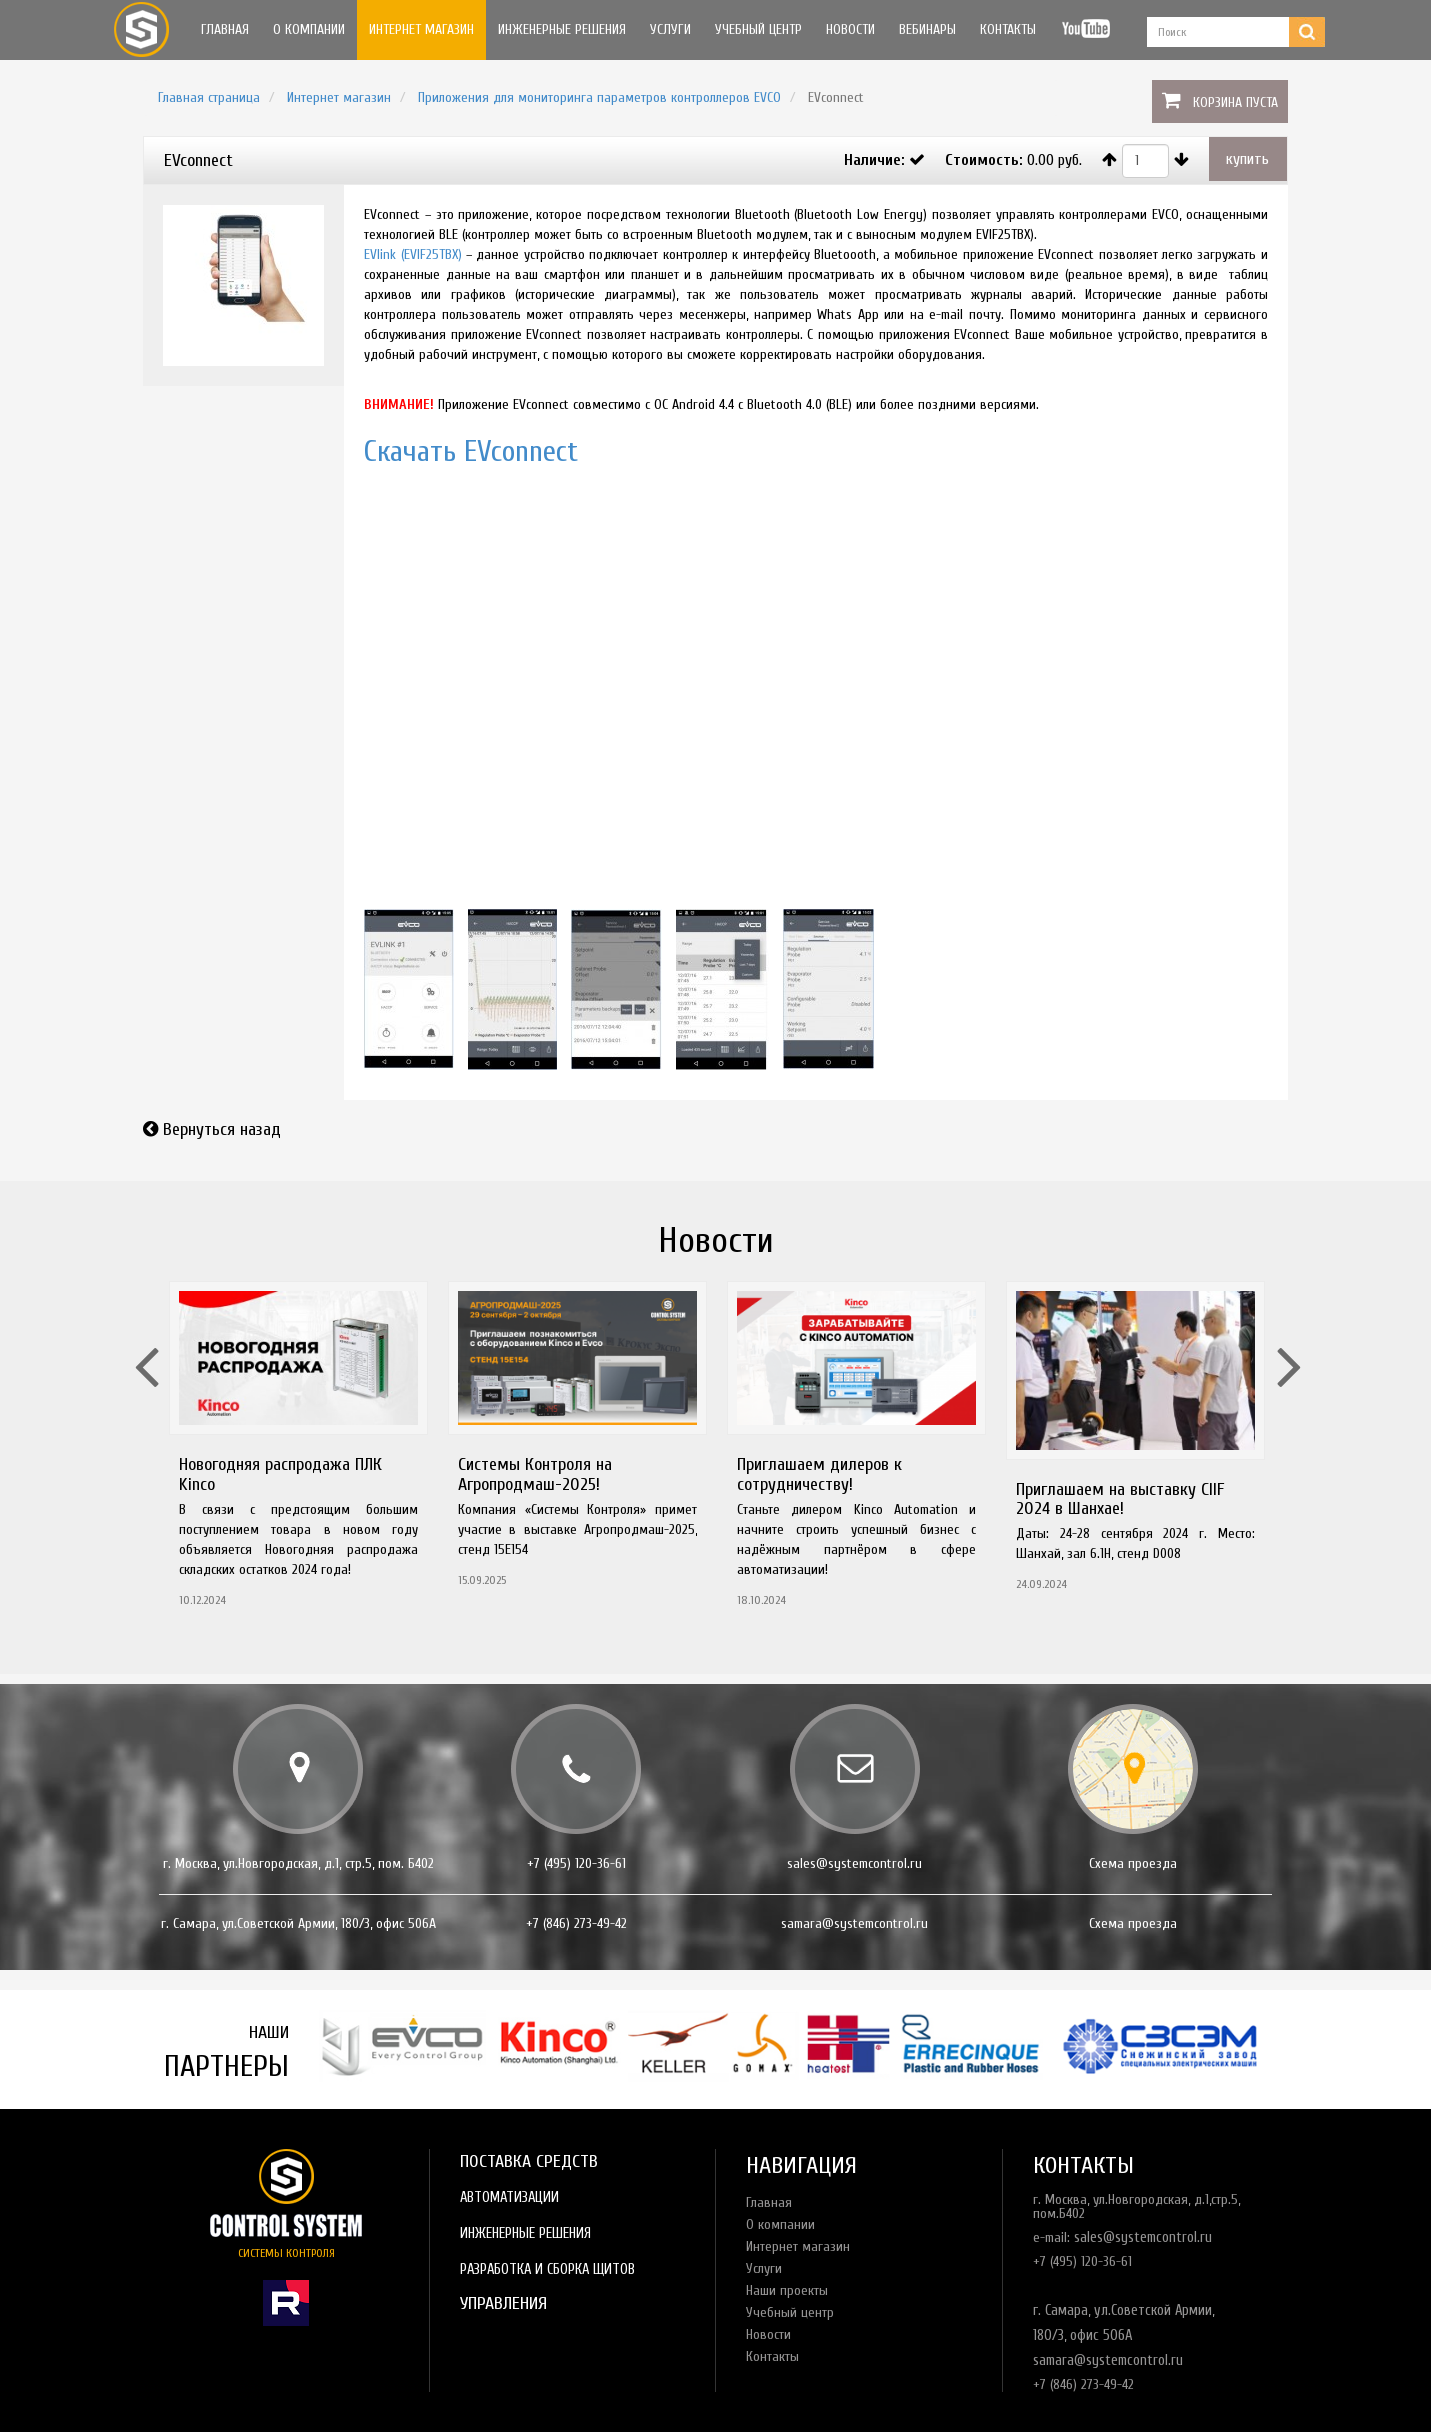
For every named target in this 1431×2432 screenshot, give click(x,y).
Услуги (670, 29)
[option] (298, 1450)
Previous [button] (144, 1341)
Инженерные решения (562, 29)
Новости (850, 29)
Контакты (1008, 29)
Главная (225, 29)
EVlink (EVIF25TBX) (412, 254)
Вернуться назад (222, 1129)
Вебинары (927, 29)
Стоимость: (984, 160)
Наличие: (874, 160)
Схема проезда (1133, 1863)
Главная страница (209, 97)
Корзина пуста (1235, 102)
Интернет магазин (421, 29)
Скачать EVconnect (471, 451)
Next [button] (1287, 1341)
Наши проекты (787, 2290)
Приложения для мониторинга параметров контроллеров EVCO (599, 97)
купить (1247, 159)
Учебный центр (758, 29)
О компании (309, 29)
